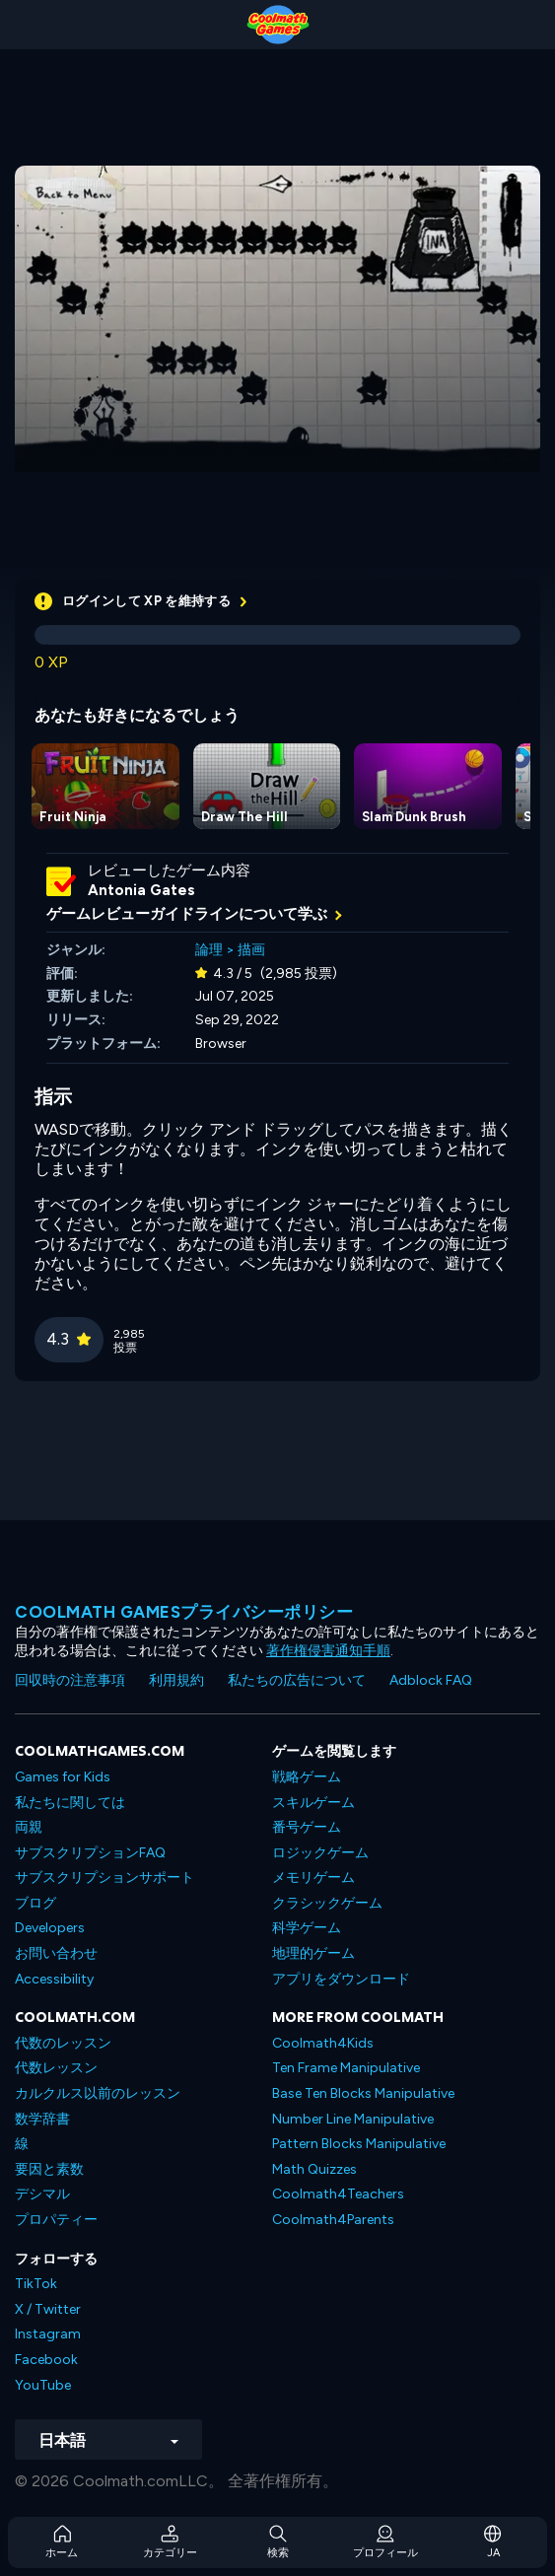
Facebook (46, 2359)
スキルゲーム (313, 1802)
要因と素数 (49, 2169)
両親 (28, 1827)
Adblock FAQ (430, 1680)
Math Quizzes (314, 2169)
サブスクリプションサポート (104, 1877)
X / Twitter (48, 2309)
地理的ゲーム (313, 1953)
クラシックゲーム (327, 1903)
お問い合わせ (56, 1953)
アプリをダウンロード (341, 1979)
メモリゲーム (313, 1877)
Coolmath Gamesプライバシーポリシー (184, 1612)
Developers (50, 1927)
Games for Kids (62, 1777)
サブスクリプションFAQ (90, 1853)
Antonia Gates (141, 890)
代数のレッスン (63, 2043)
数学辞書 (42, 2119)
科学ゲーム (306, 1927)
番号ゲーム (306, 1827)
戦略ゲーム (306, 1777)
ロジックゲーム (320, 1853)
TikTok (36, 2283)
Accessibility (54, 1979)
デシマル (42, 2194)
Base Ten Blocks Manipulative (363, 2093)
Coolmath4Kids (323, 2043)
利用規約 (176, 1680)
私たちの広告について (297, 1680)
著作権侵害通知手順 (328, 1650)
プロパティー (56, 2219)
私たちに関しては (70, 1802)
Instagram (48, 2334)
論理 (209, 949)
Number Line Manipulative (353, 2119)
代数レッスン (56, 2067)
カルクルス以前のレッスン (97, 2093)
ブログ (35, 1903)
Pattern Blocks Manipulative (359, 2143)
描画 (251, 949)
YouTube (43, 2385)
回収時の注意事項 (70, 1680)
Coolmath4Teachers (338, 2194)
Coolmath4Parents (333, 2219)
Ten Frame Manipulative (346, 2067)
